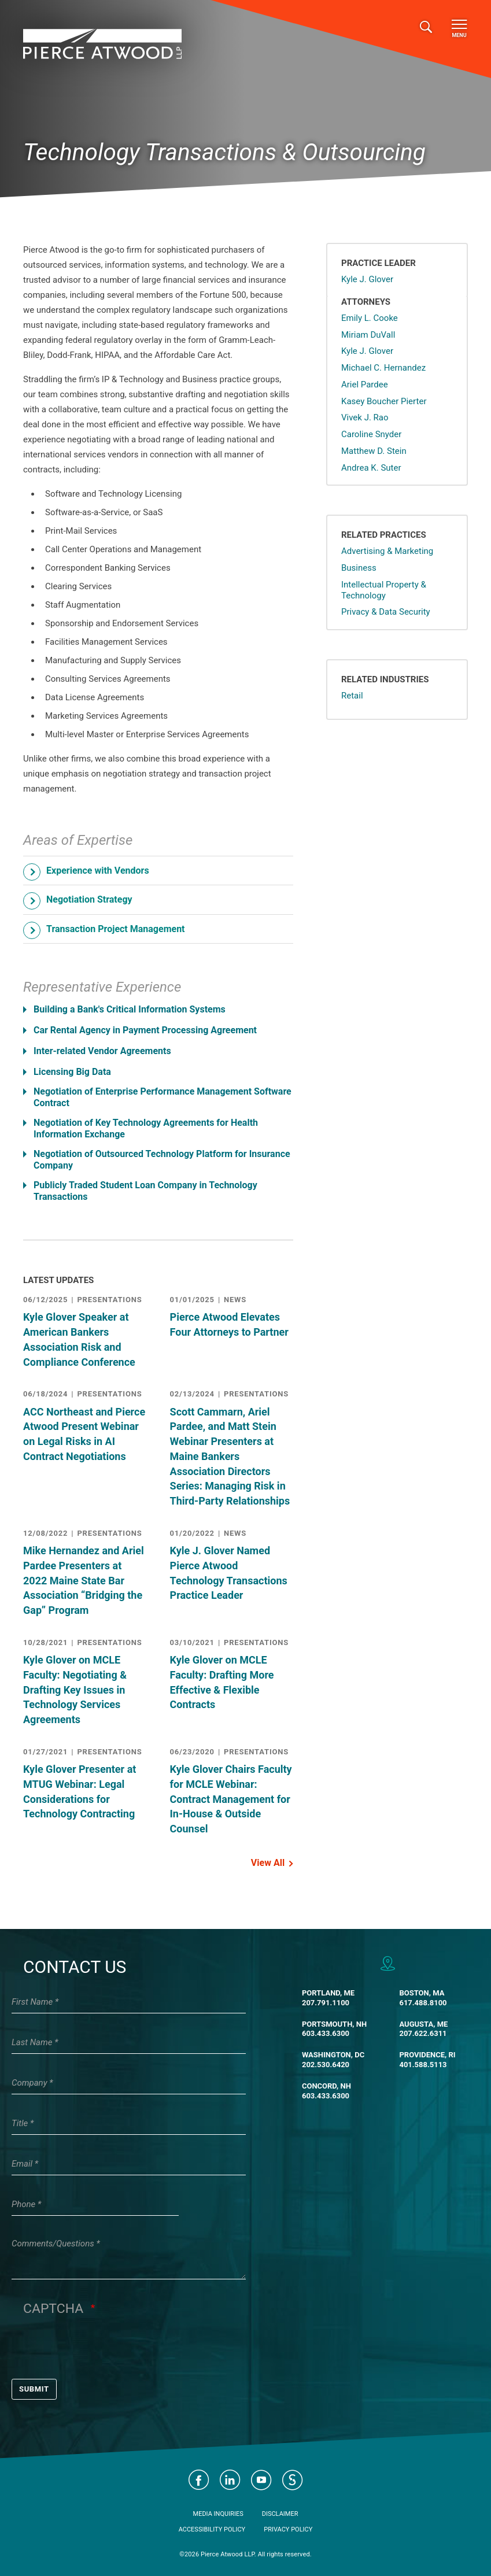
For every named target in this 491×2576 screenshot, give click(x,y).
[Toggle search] (426, 27)
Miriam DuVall (368, 335)
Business (358, 568)
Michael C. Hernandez (383, 368)
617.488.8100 (422, 2002)
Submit (34, 2389)
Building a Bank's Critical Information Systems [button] (130, 1009)
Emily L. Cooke (369, 318)
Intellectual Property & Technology (383, 590)
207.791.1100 (325, 2002)
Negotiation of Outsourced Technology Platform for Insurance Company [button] (162, 1159)
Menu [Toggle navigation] (459, 29)
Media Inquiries (218, 2514)
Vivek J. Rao (365, 417)
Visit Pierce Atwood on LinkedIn (230, 2480)
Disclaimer (280, 2514)
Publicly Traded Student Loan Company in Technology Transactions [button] (145, 1191)
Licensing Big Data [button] (72, 1071)
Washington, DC (333, 2054)
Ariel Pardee (364, 384)
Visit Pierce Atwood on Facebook (199, 2480)
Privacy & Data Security (385, 612)
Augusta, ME (423, 2024)
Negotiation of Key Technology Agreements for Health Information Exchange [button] (146, 1128)
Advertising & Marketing (387, 551)
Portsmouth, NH (334, 2024)
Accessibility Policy (212, 2529)
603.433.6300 (325, 2033)
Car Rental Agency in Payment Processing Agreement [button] (145, 1030)
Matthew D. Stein (374, 451)
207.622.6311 (422, 2033)
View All (268, 1862)
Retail (352, 695)
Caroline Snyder (371, 434)
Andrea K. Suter (371, 468)
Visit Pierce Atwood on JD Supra (292, 2480)
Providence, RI (427, 2054)
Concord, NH (326, 2086)
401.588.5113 (422, 2064)
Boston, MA (421, 1993)
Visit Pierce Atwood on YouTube (261, 2480)
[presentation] (111, 2347)
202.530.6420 (325, 2064)
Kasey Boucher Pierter (384, 401)
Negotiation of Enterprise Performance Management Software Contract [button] (162, 1097)
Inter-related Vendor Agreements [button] (102, 1050)
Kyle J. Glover (367, 279)
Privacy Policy (288, 2529)
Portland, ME (328, 1993)
